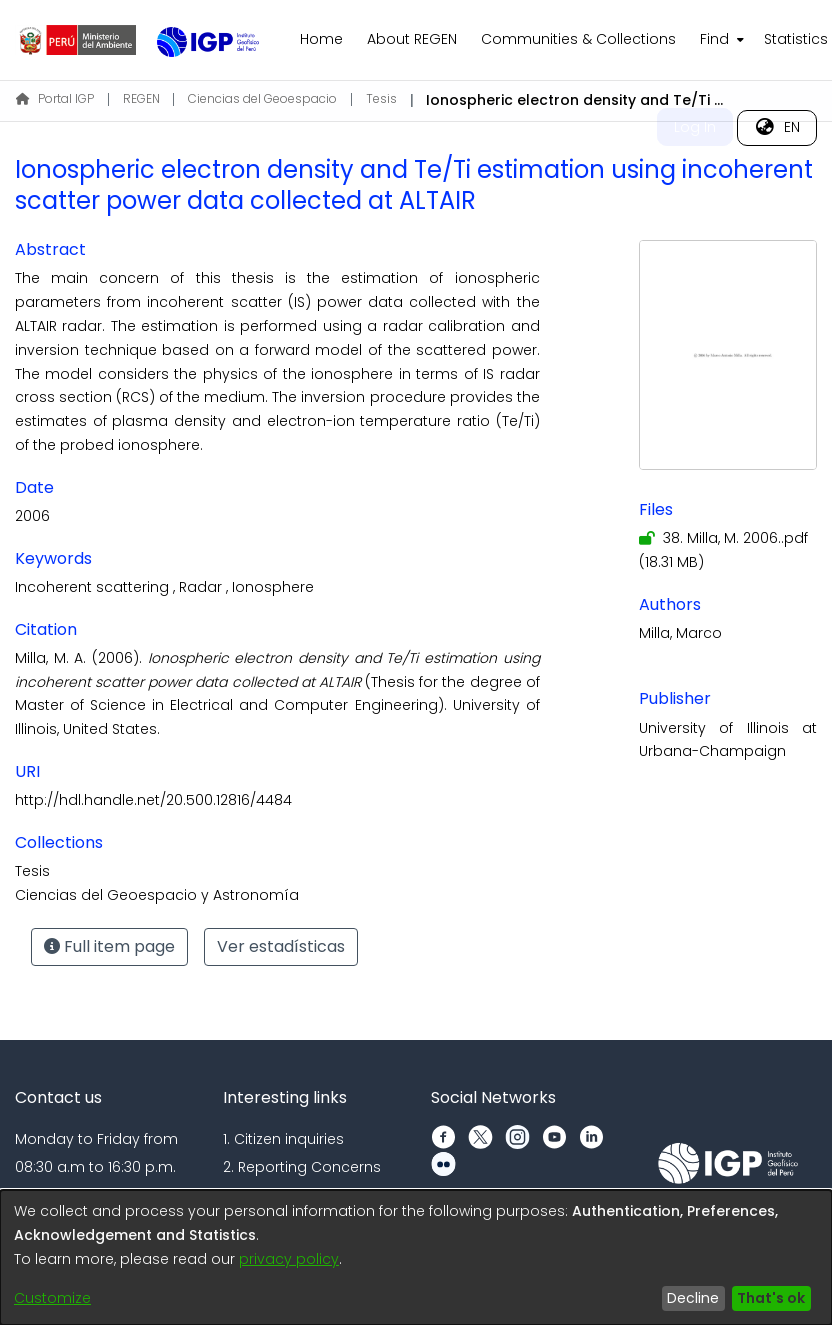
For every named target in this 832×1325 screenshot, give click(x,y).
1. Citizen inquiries (283, 1139)
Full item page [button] (109, 946)
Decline (693, 1298)
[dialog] (416, 1257)
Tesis (381, 98)
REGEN (141, 98)
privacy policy (289, 1259)
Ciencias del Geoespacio (262, 98)
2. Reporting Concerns (302, 1167)
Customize (52, 1298)
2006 (32, 516)
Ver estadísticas (281, 946)
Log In (695, 127)
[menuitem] (720, 40)
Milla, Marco (680, 633)
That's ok (771, 1298)
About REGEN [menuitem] (412, 39)
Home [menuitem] (321, 39)
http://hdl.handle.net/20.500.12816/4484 (153, 800)
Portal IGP (55, 98)
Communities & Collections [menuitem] (578, 39)
